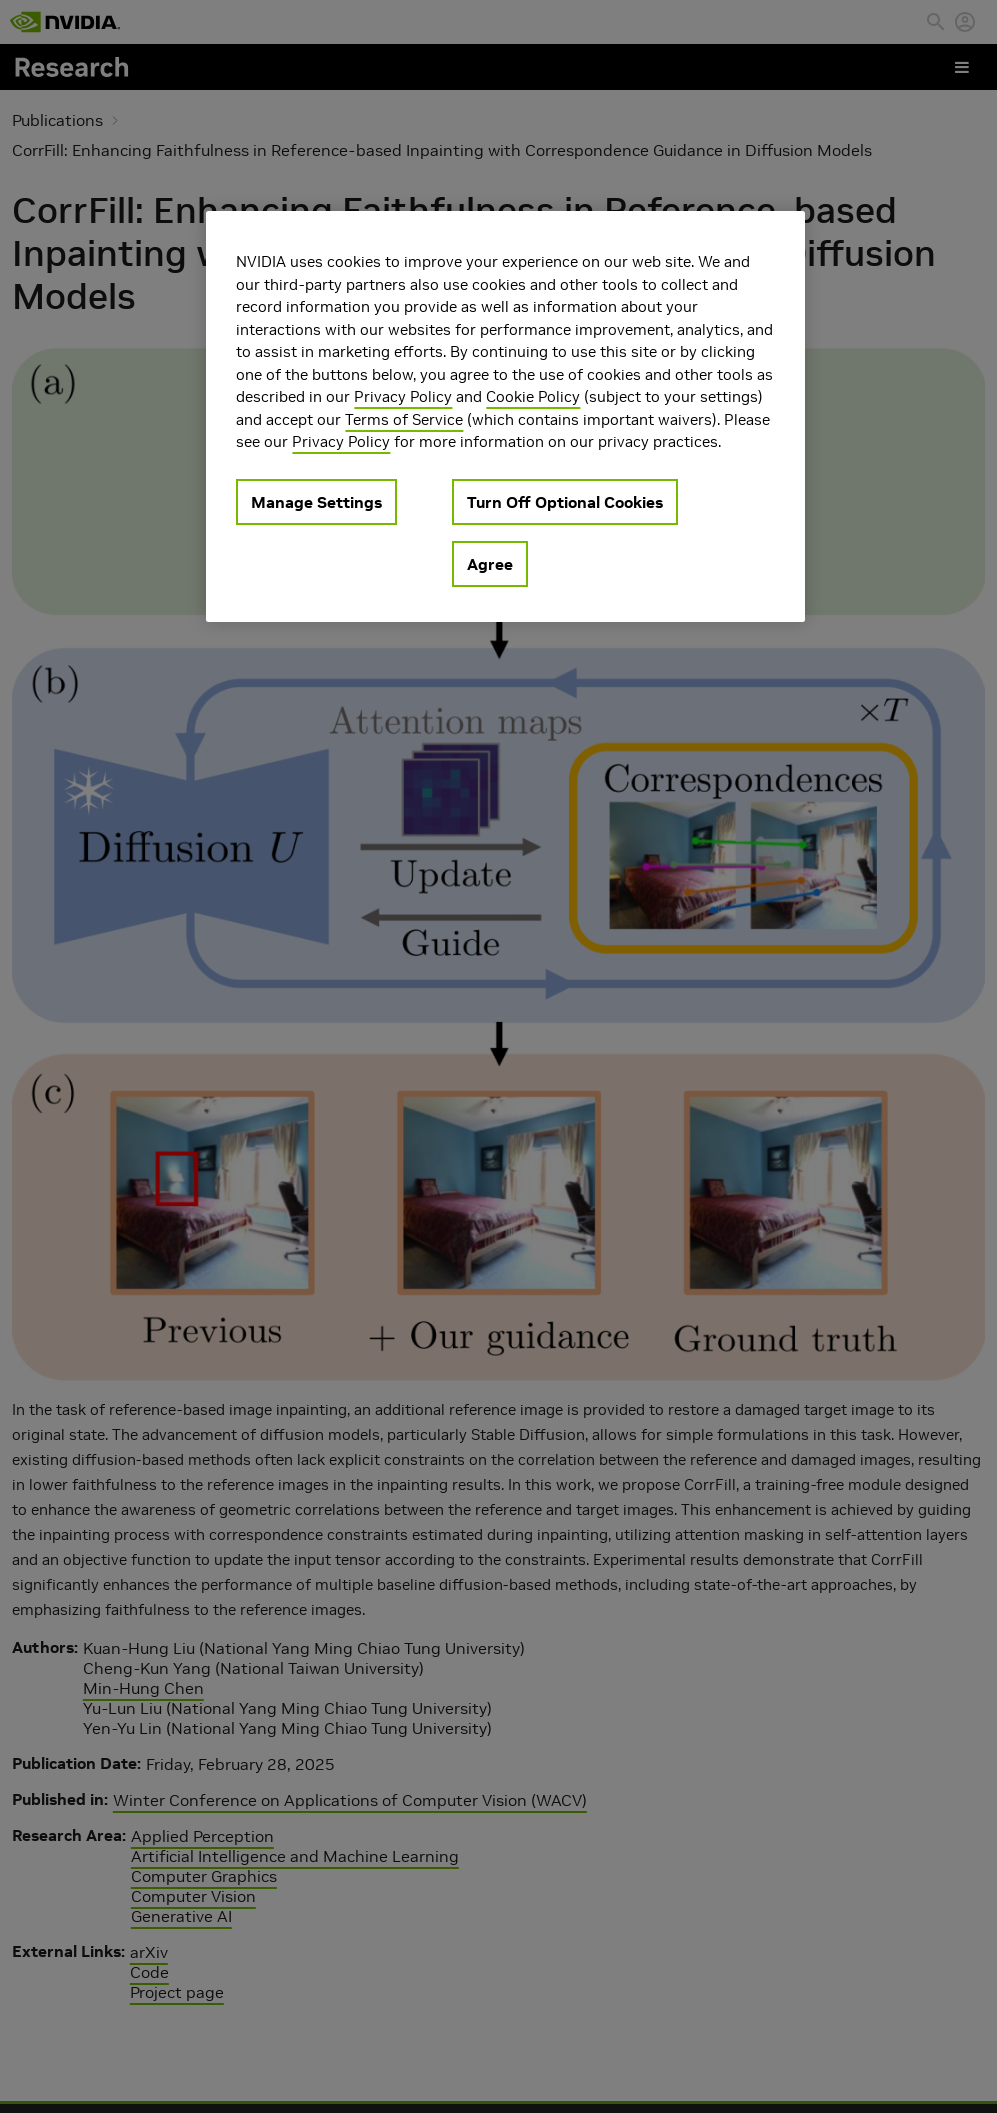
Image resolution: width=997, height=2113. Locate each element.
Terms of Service (404, 419)
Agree (490, 564)
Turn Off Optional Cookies (565, 502)
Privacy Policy (403, 396)
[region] (505, 416)
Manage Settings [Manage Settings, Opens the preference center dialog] (316, 502)
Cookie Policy (533, 396)
